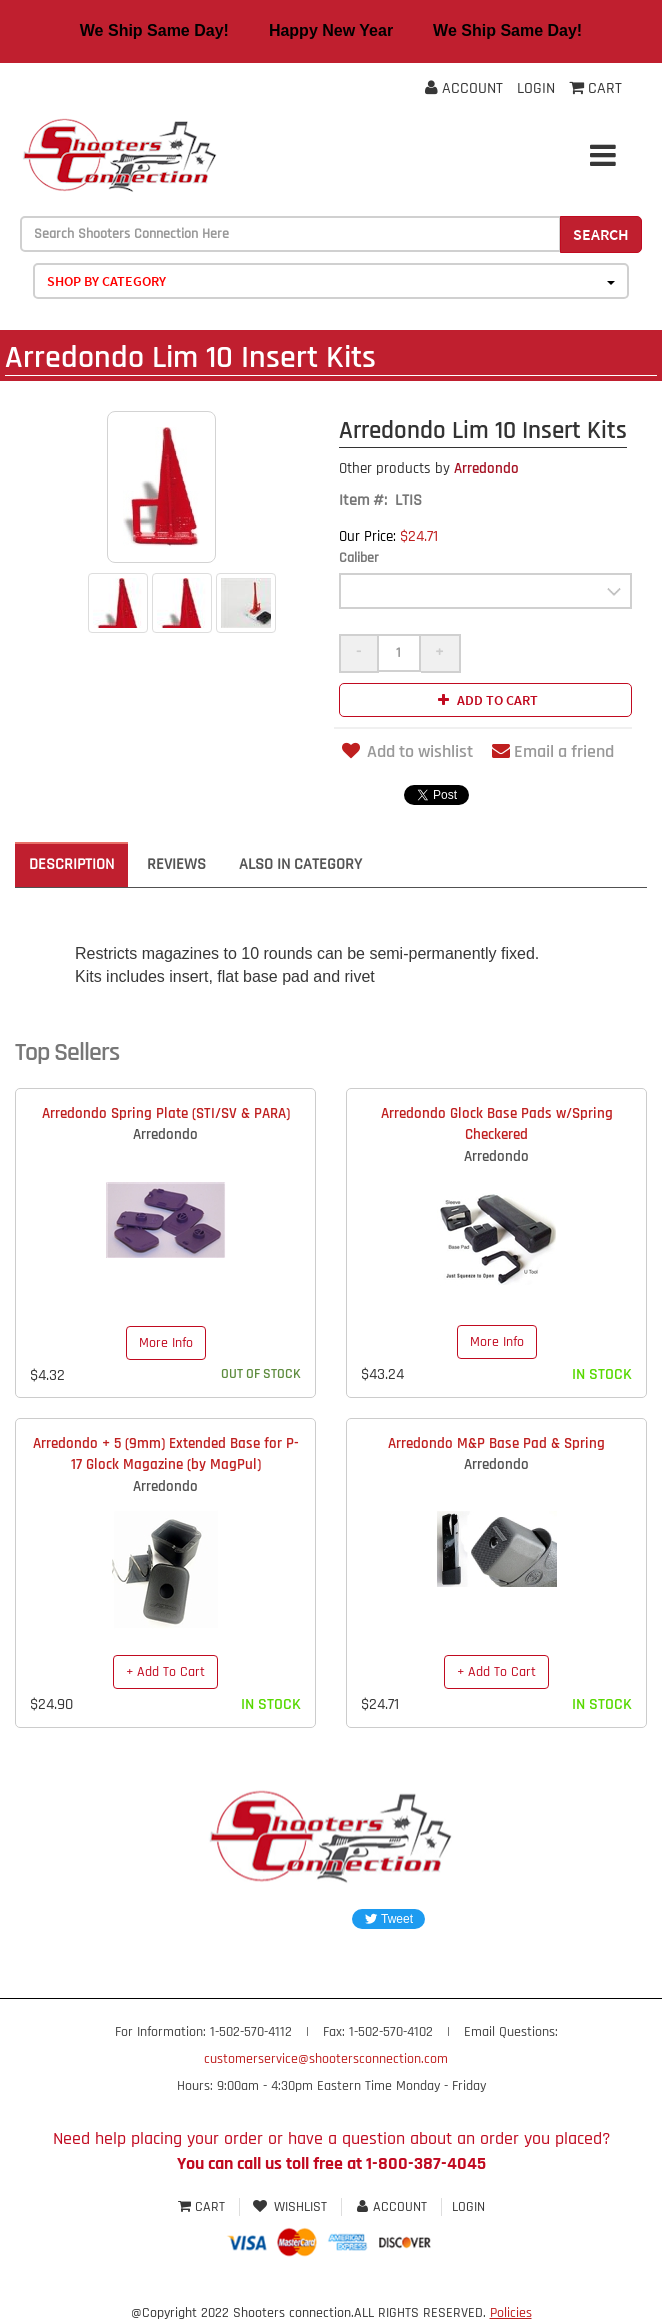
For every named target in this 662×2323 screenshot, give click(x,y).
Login (536, 88)
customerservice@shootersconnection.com (326, 2059)
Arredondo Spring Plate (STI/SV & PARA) (166, 1113)
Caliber (359, 558)
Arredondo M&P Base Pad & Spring (496, 1443)
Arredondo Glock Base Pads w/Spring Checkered (497, 1124)
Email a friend (553, 751)
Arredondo (429, 468)
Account (464, 88)
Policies (511, 2313)
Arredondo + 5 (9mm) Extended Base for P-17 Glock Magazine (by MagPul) (166, 1454)
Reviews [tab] (176, 864)
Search (601, 234)
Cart (203, 2207)
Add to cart (485, 700)
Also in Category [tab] (300, 864)
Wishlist (290, 2207)
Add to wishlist (406, 751)
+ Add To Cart (165, 1672)
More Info (166, 1343)
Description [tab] (71, 864)
